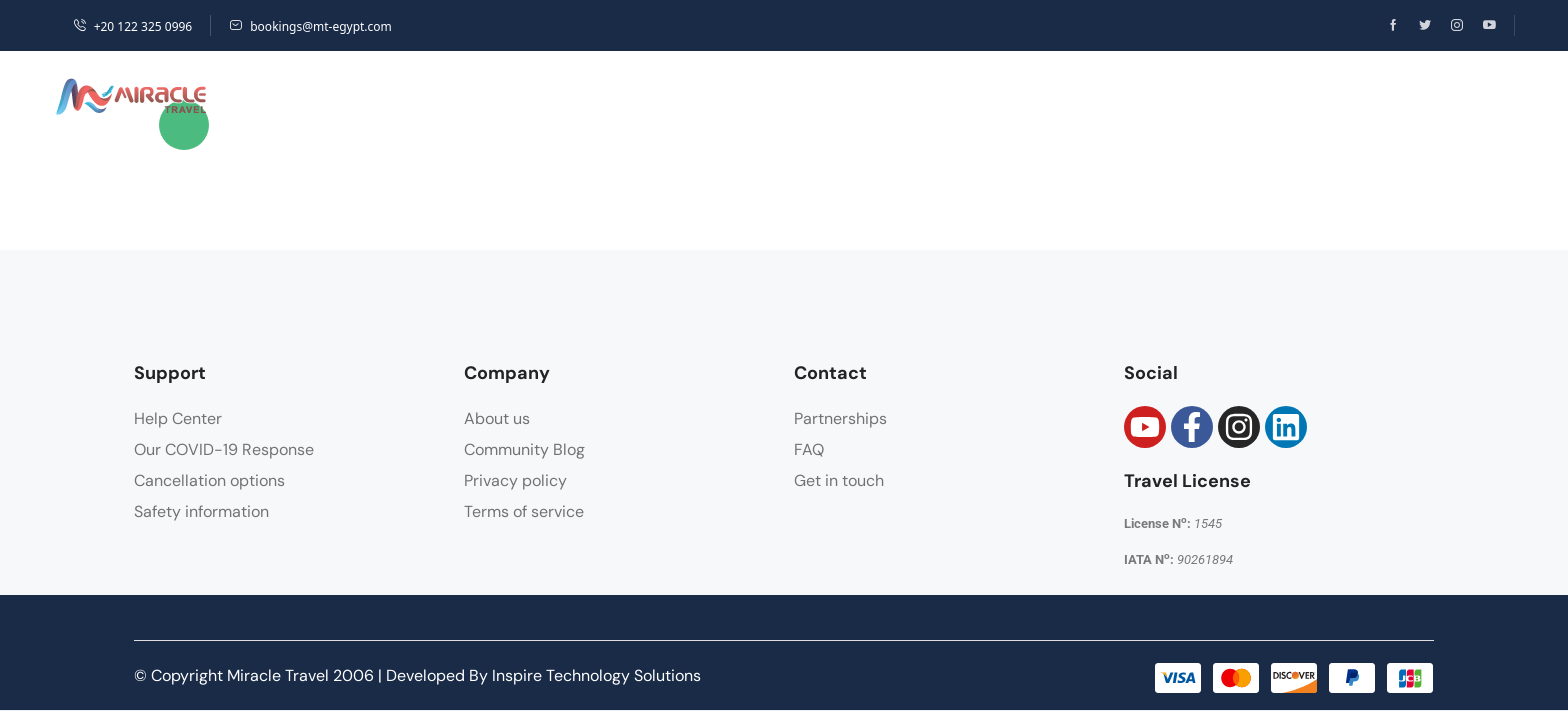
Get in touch (839, 480)
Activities (776, 96)
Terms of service (524, 511)
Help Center (178, 418)
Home (265, 96)
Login (1403, 96)
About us (497, 418)
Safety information (201, 511)
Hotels (537, 96)
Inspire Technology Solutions (596, 675)
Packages (651, 96)
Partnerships (840, 418)
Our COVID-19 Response (224, 449)
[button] (1342, 97)
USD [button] (1278, 96)
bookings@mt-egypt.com (310, 26)
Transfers (905, 96)
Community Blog (524, 449)
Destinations (398, 96)
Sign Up (1477, 96)
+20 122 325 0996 (133, 26)
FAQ (809, 449)
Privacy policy (515, 480)
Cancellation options (209, 480)
